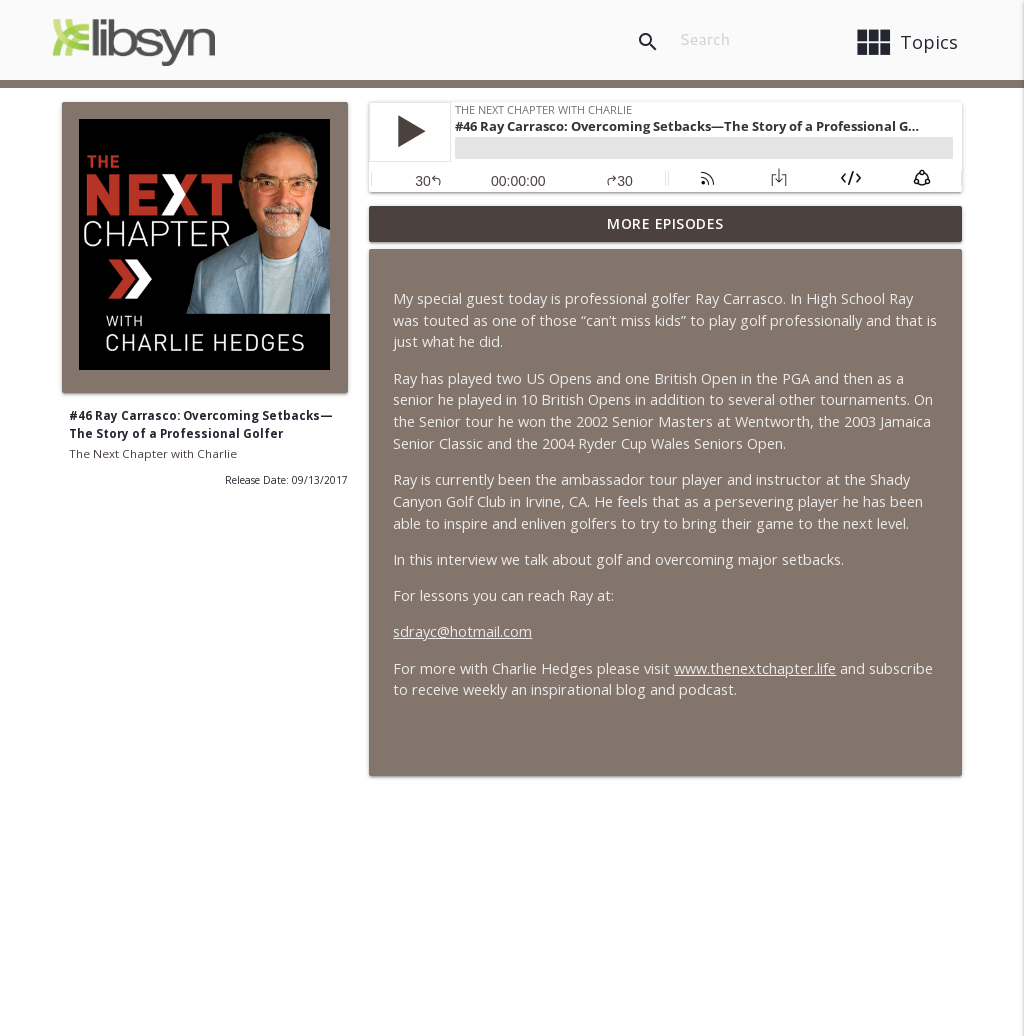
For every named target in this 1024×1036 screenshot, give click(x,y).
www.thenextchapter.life (755, 668)
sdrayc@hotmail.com (462, 631)
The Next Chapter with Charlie (153, 453)
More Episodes (665, 223)
